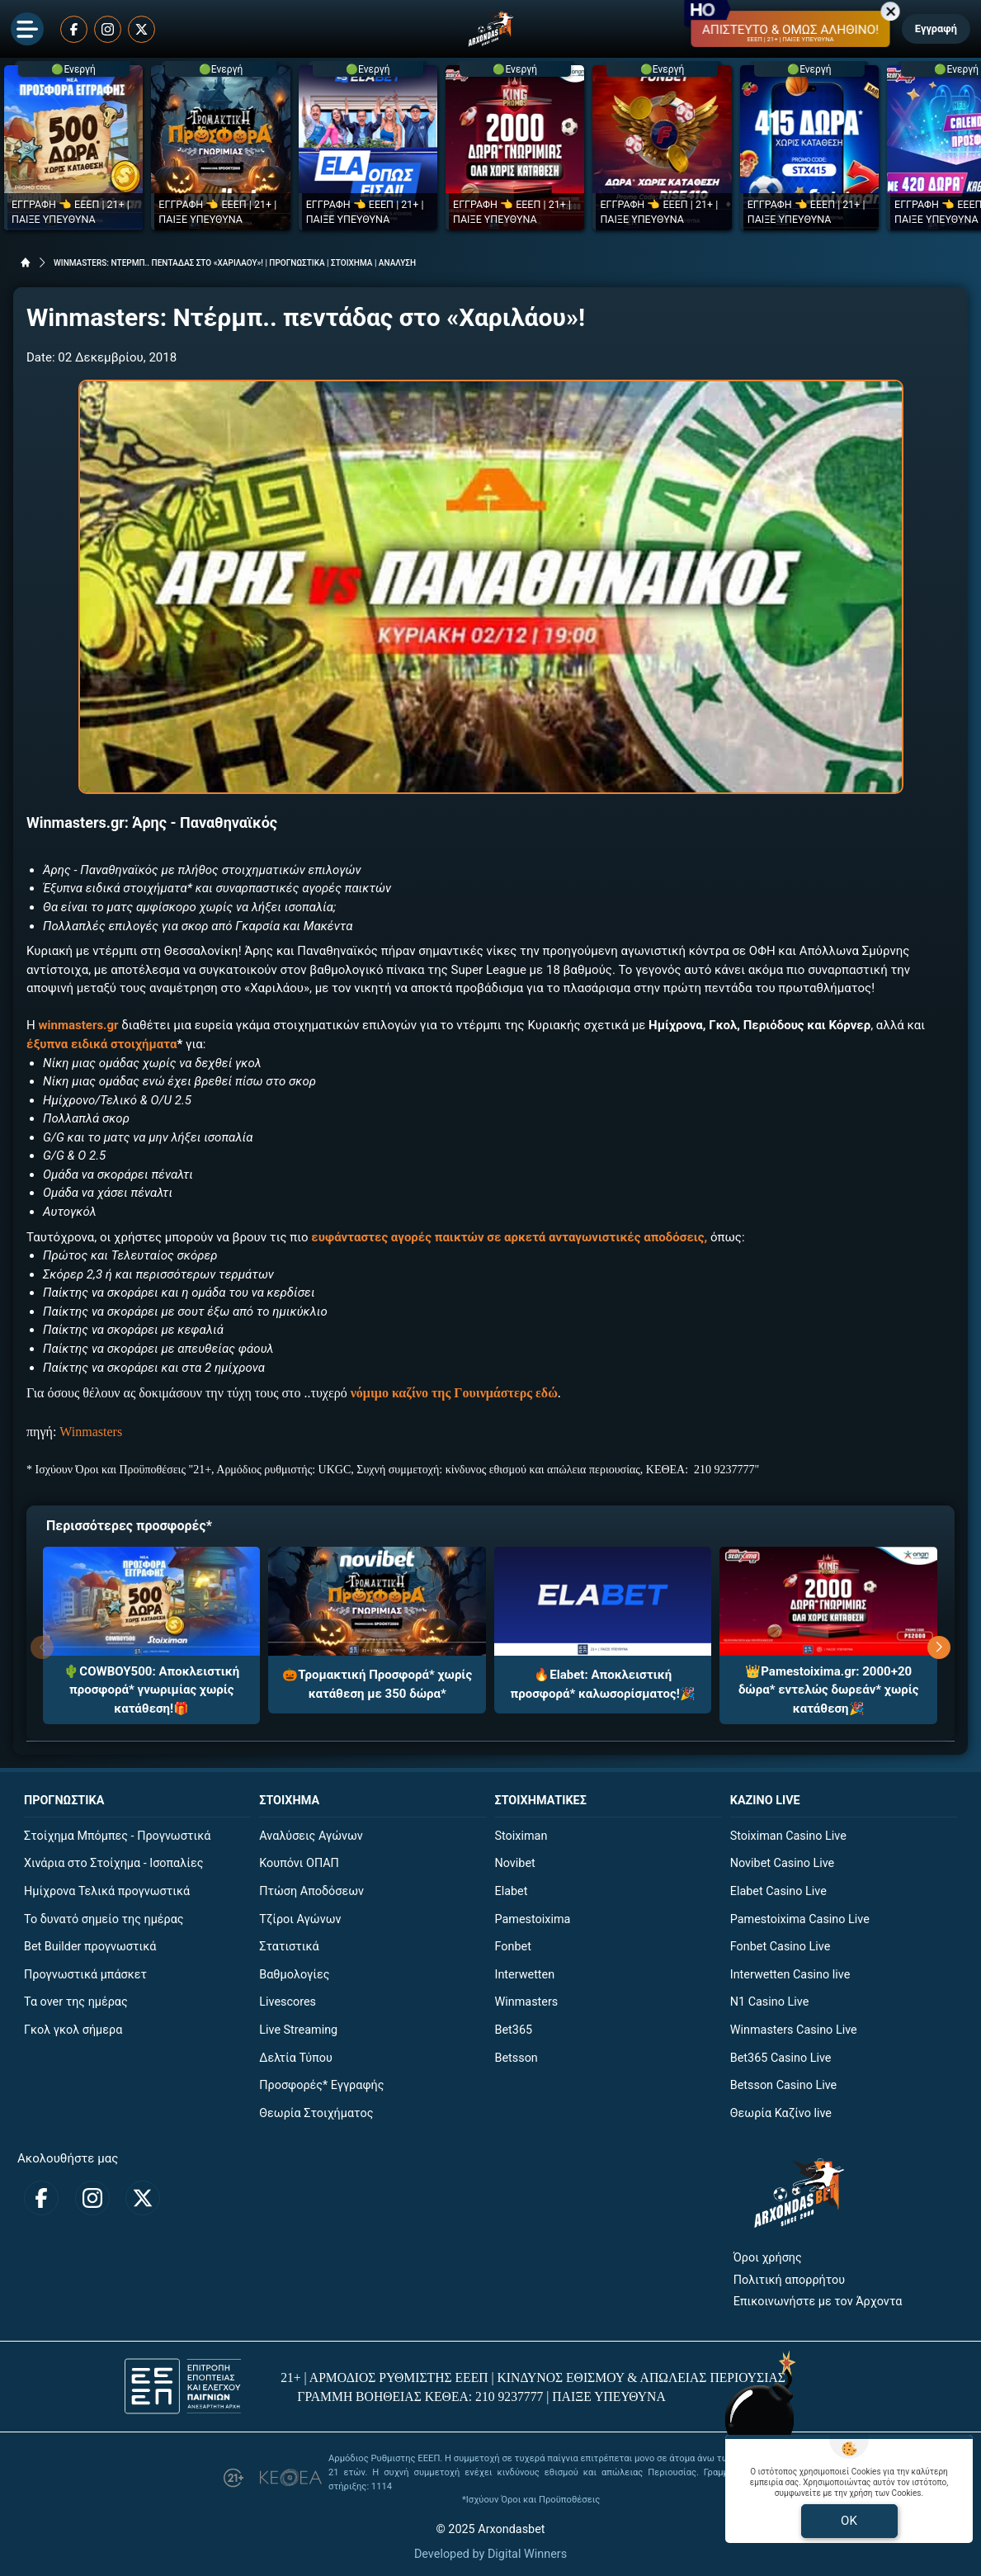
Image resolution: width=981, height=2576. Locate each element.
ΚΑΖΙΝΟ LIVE (765, 1801)
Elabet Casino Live (778, 1891)
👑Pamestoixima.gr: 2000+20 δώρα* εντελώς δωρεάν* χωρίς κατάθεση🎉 (828, 1690)
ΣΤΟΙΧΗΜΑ (289, 1801)
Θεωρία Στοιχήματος (316, 2113)
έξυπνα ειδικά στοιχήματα (101, 1044)
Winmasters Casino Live (793, 2030)
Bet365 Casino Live (781, 2058)
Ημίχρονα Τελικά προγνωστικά (107, 1891)
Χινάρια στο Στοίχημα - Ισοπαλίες (113, 1863)
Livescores (287, 2002)
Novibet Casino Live (782, 1863)
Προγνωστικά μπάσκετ (85, 1975)
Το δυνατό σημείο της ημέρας (104, 1919)
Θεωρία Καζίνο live (781, 2113)
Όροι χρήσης (767, 2258)
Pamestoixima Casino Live (800, 1919)
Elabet (511, 1891)
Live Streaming (298, 2030)
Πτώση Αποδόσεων (311, 1891)
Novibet (515, 1863)
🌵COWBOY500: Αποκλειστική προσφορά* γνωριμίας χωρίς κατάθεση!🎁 (151, 1690)
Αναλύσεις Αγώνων (310, 1836)
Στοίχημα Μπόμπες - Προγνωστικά (117, 1836)
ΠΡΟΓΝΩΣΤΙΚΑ (64, 1801)
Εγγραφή (936, 28)
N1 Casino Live (769, 2002)
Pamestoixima (533, 1919)
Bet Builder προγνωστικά (90, 1947)
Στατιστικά (288, 1947)
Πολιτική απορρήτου (789, 2280)
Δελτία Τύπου (296, 2058)
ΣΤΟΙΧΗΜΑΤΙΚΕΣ (541, 1801)
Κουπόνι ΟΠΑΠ (299, 1863)
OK (849, 2520)
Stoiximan (521, 1836)
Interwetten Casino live (790, 1975)
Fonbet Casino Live (780, 1947)
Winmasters (90, 1432)
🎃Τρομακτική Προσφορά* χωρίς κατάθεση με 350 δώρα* (377, 1684)
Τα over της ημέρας (76, 2002)
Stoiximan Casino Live (788, 1836)
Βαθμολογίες (294, 1975)
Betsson (516, 2058)
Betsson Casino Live (783, 2085)
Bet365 (514, 2030)
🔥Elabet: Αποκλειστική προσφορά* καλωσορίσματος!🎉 (603, 1684)
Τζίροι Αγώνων (300, 1919)
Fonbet (513, 1947)
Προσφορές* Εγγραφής (321, 2085)
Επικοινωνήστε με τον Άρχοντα (818, 2302)
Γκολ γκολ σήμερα (73, 2030)
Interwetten (525, 1975)
